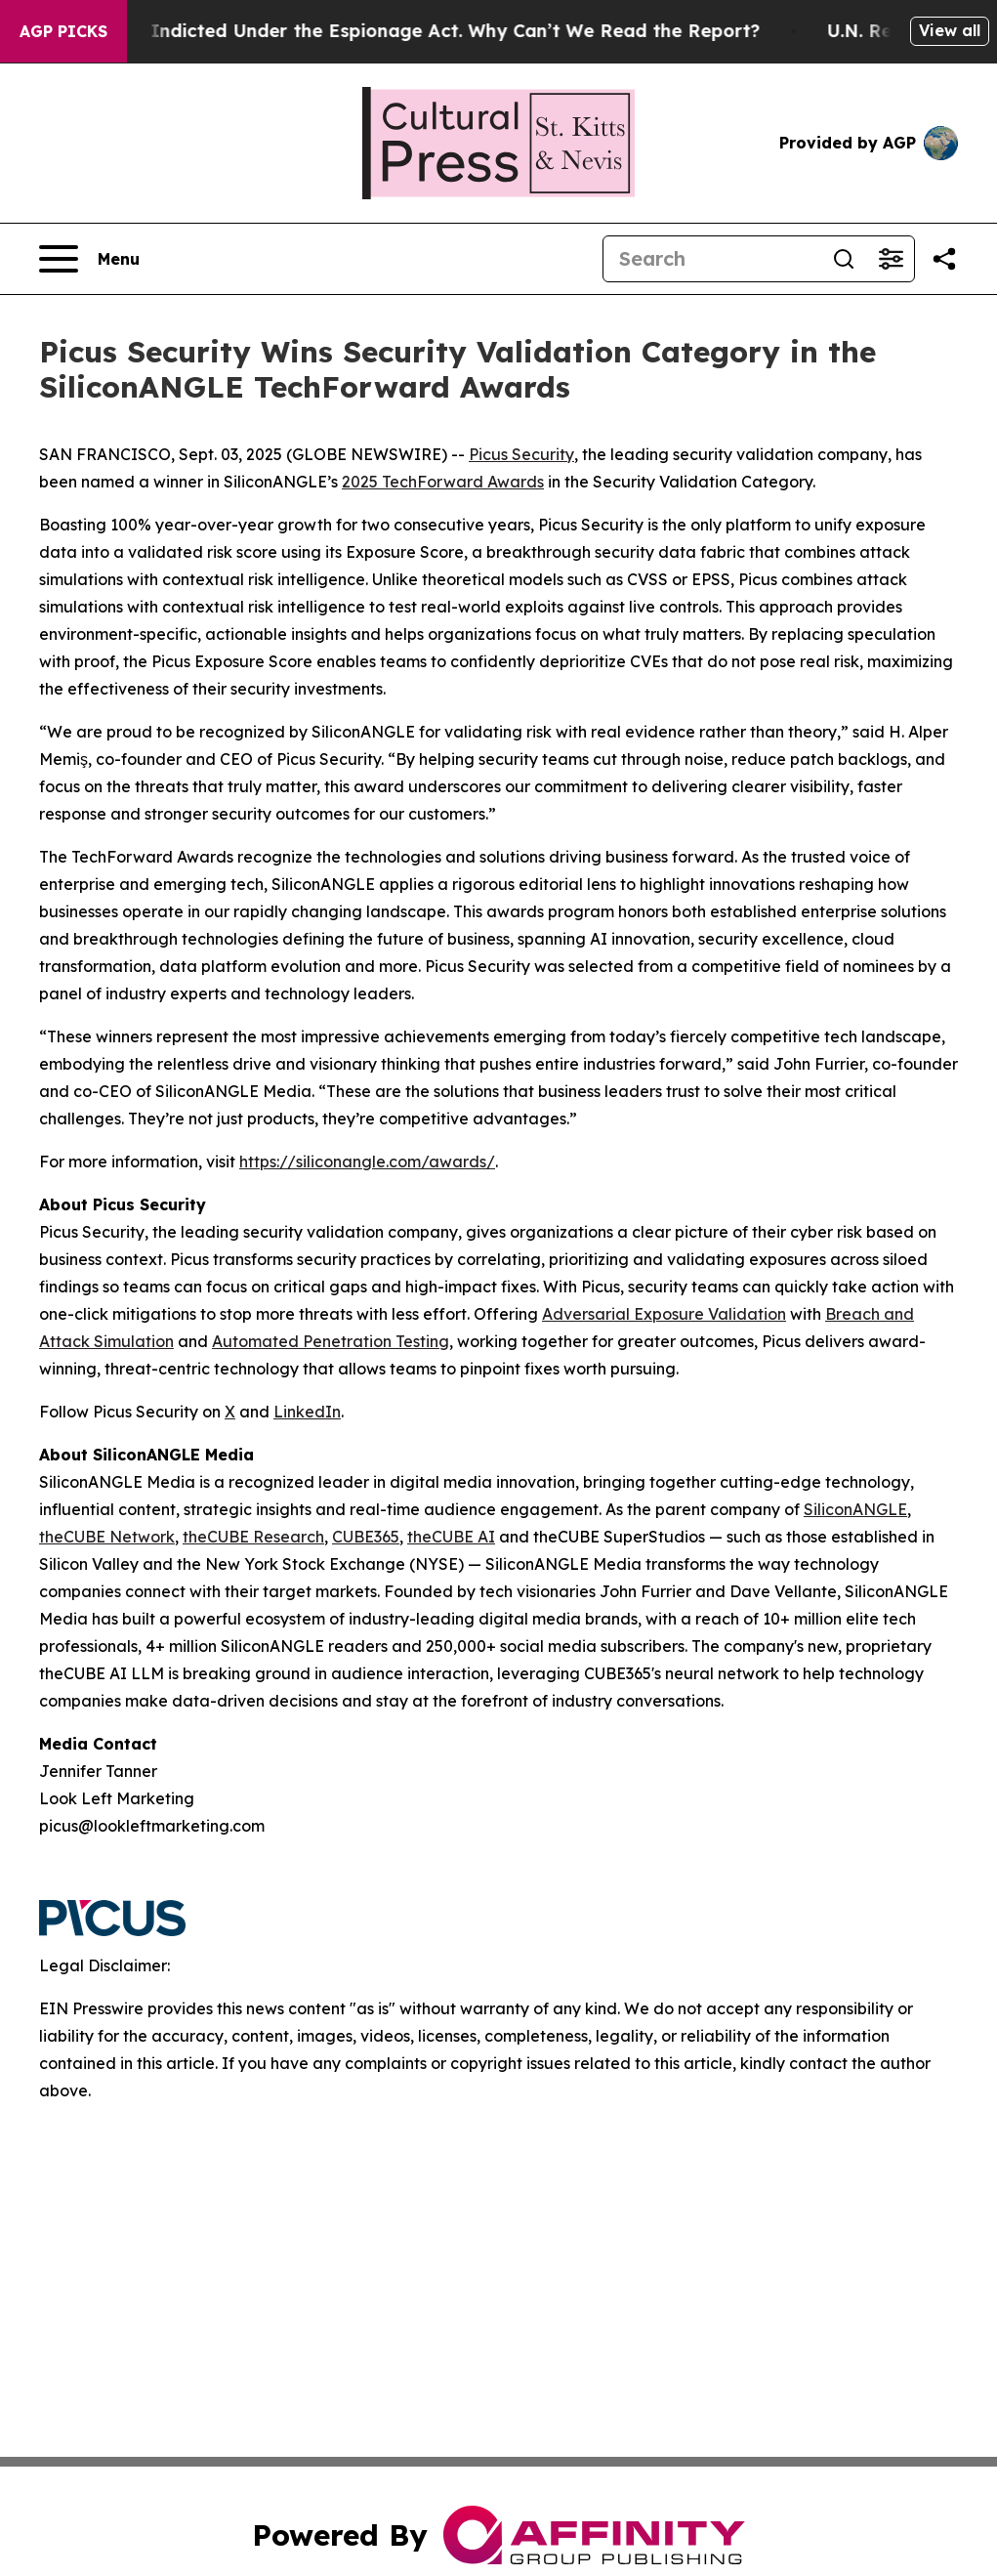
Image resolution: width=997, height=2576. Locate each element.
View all (949, 30)
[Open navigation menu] (89, 258)
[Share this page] (944, 258)
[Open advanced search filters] (890, 258)
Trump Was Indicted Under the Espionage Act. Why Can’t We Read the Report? (418, 31)
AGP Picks (63, 31)
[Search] (711, 258)
